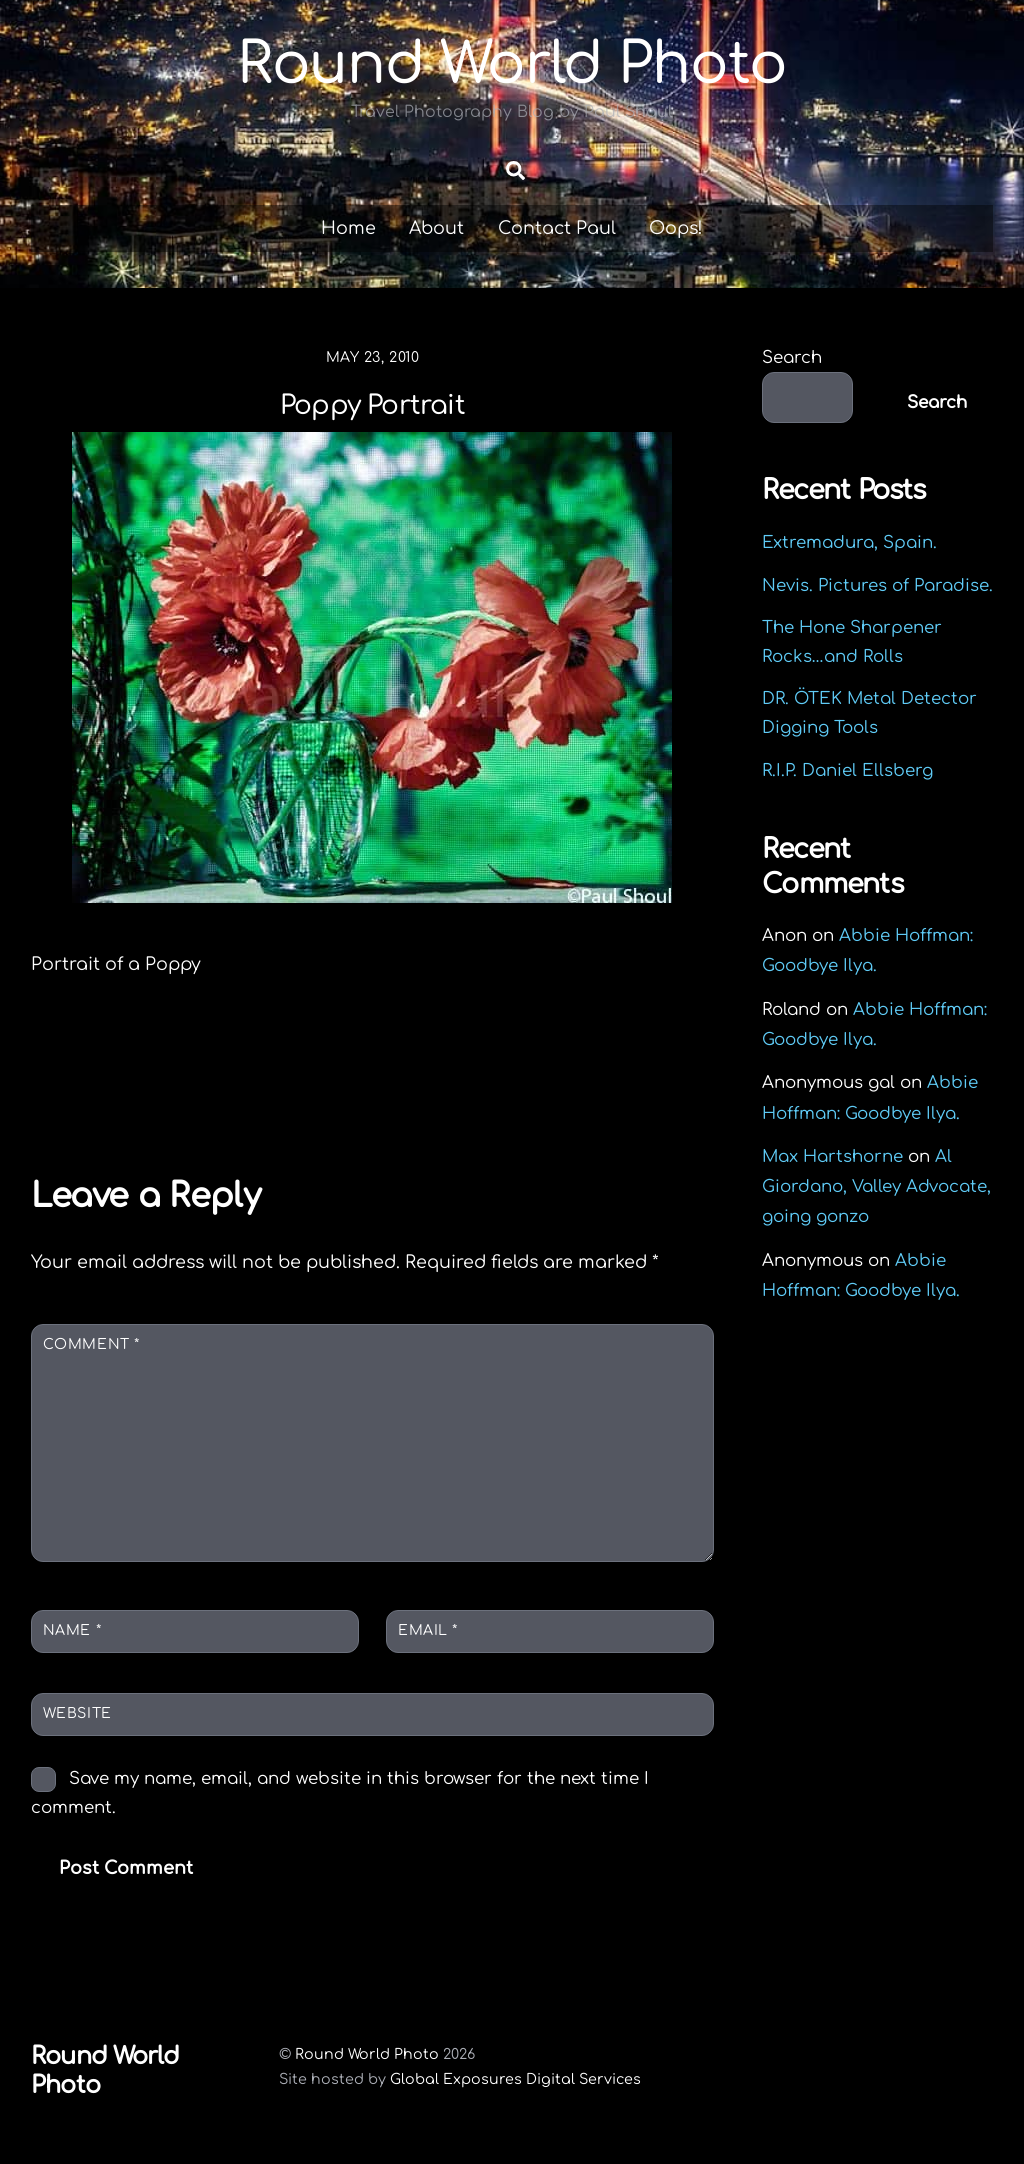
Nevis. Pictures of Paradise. (877, 592)
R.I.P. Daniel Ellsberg (847, 777)
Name (72, 1638)
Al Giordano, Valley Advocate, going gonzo (876, 1193)
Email (428, 1638)
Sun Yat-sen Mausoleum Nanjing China (194, 1091)
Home (348, 235)
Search (792, 364)
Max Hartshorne (832, 1163)
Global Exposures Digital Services (515, 2086)
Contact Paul (557, 235)
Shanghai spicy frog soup (543, 1076)
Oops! (676, 235)
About (436, 235)
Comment (91, 1351)
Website (77, 1720)
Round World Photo (367, 2061)
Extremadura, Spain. (849, 549)
